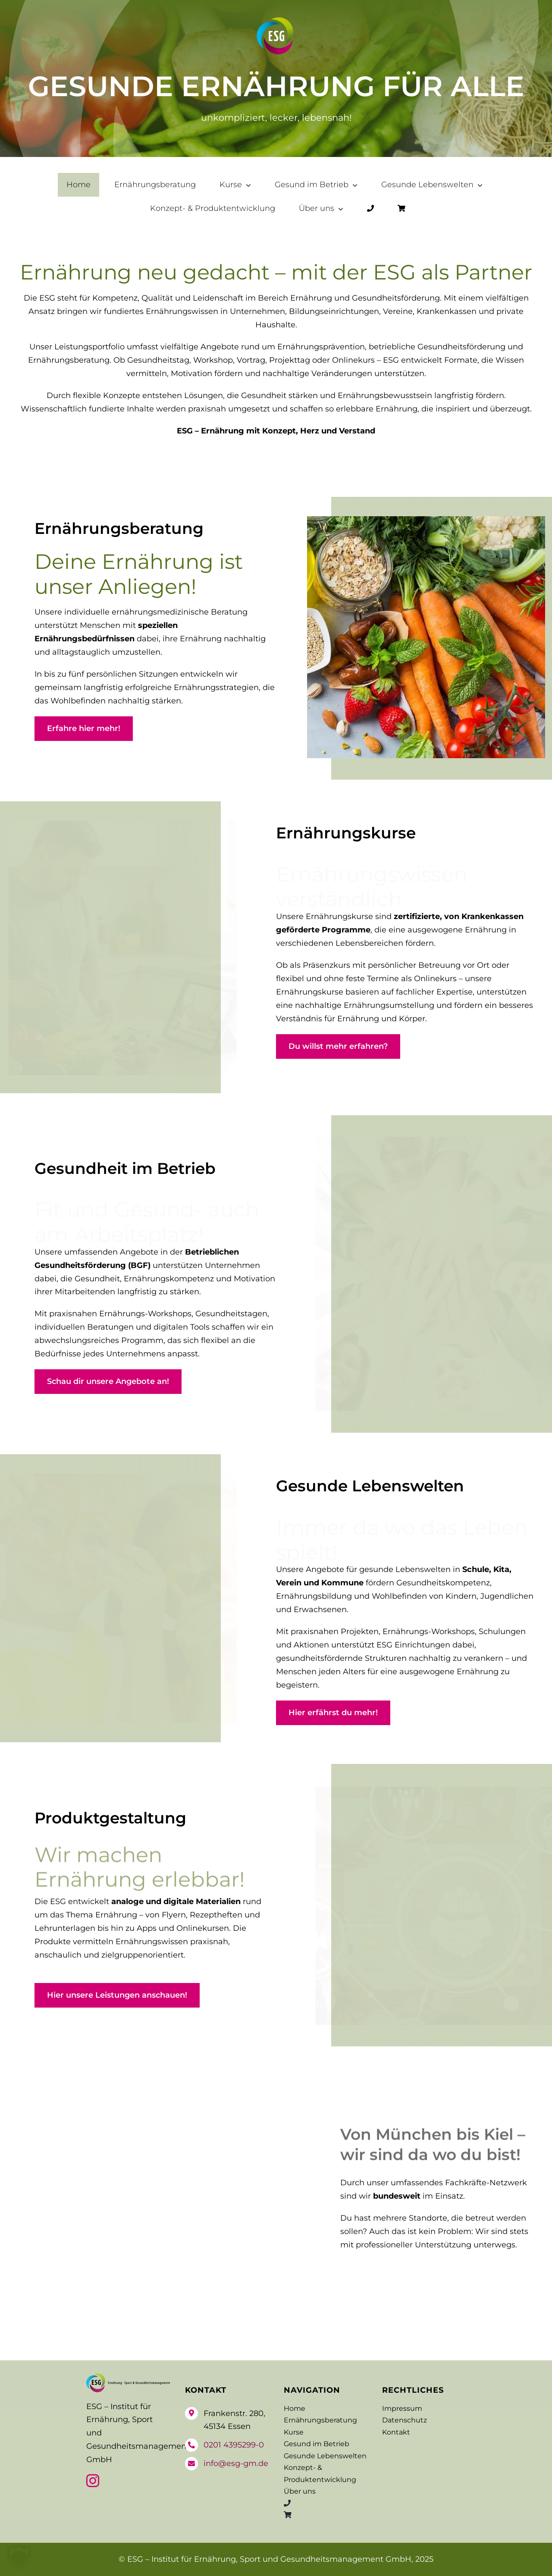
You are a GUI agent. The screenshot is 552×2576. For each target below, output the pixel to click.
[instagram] (92, 2480)
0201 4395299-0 (234, 2445)
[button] (19, 2557)
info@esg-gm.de (236, 2463)
